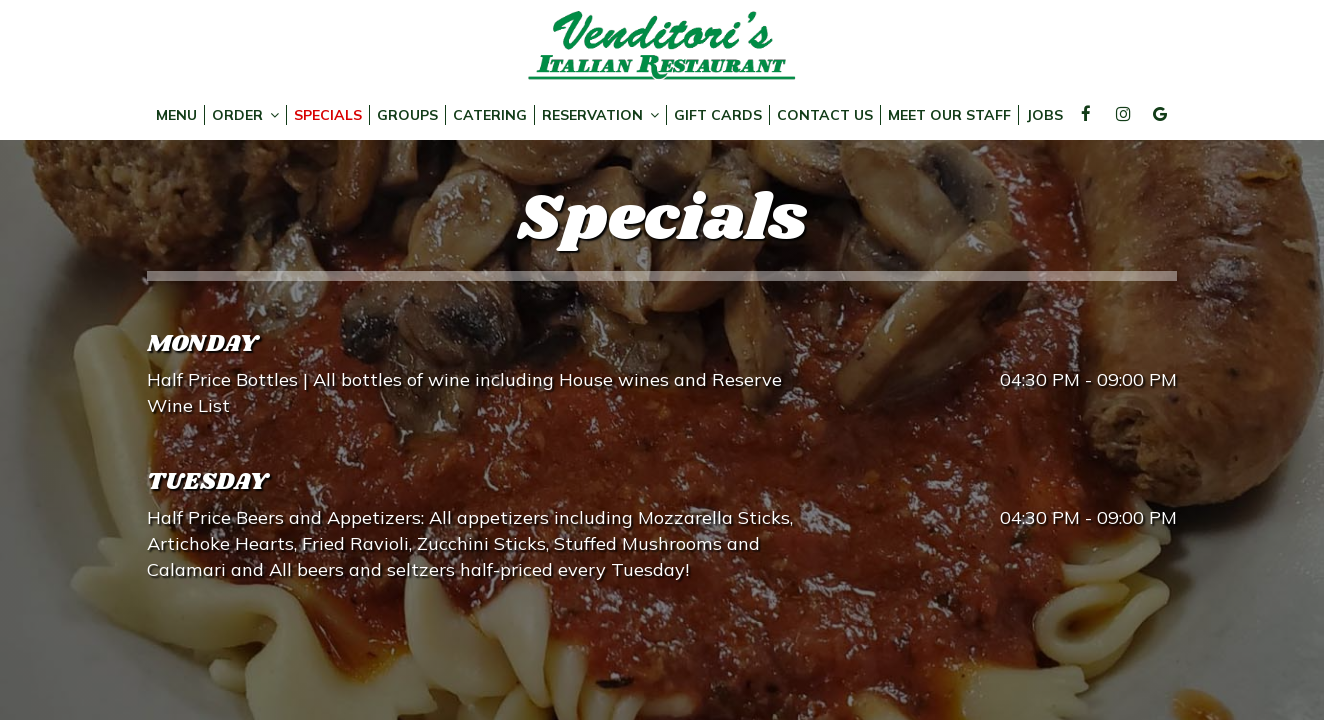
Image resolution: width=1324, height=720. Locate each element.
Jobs (1044, 115)
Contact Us (825, 115)
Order (245, 115)
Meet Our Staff (949, 115)
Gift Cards (718, 115)
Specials (328, 115)
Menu (176, 115)
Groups (407, 115)
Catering (490, 115)
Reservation (600, 115)
